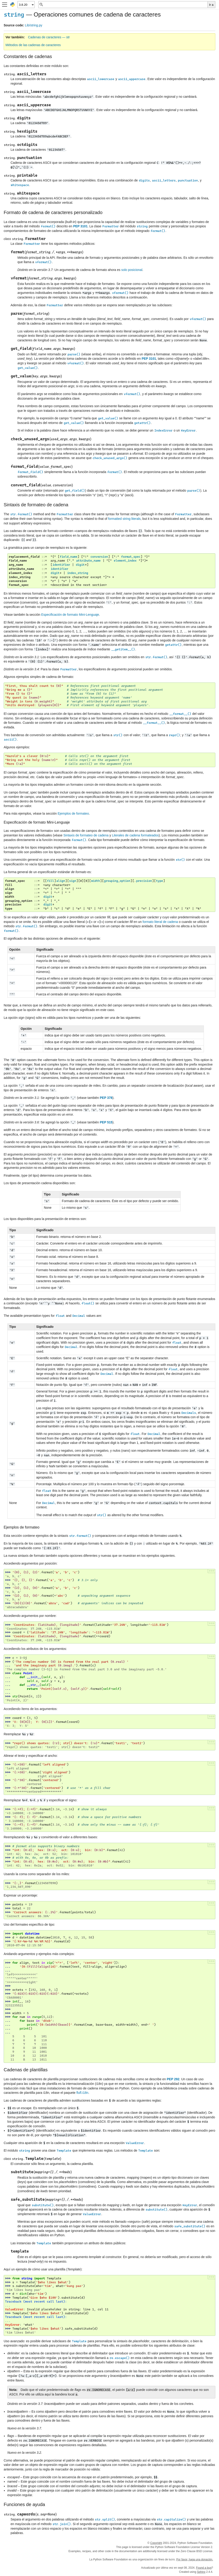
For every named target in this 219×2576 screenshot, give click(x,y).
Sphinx (201, 2571)
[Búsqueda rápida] (126, 4)
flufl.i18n (82, 2092)
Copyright (156, 2543)
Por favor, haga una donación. (194, 2559)
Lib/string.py (33, 25)
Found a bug (203, 2567)
